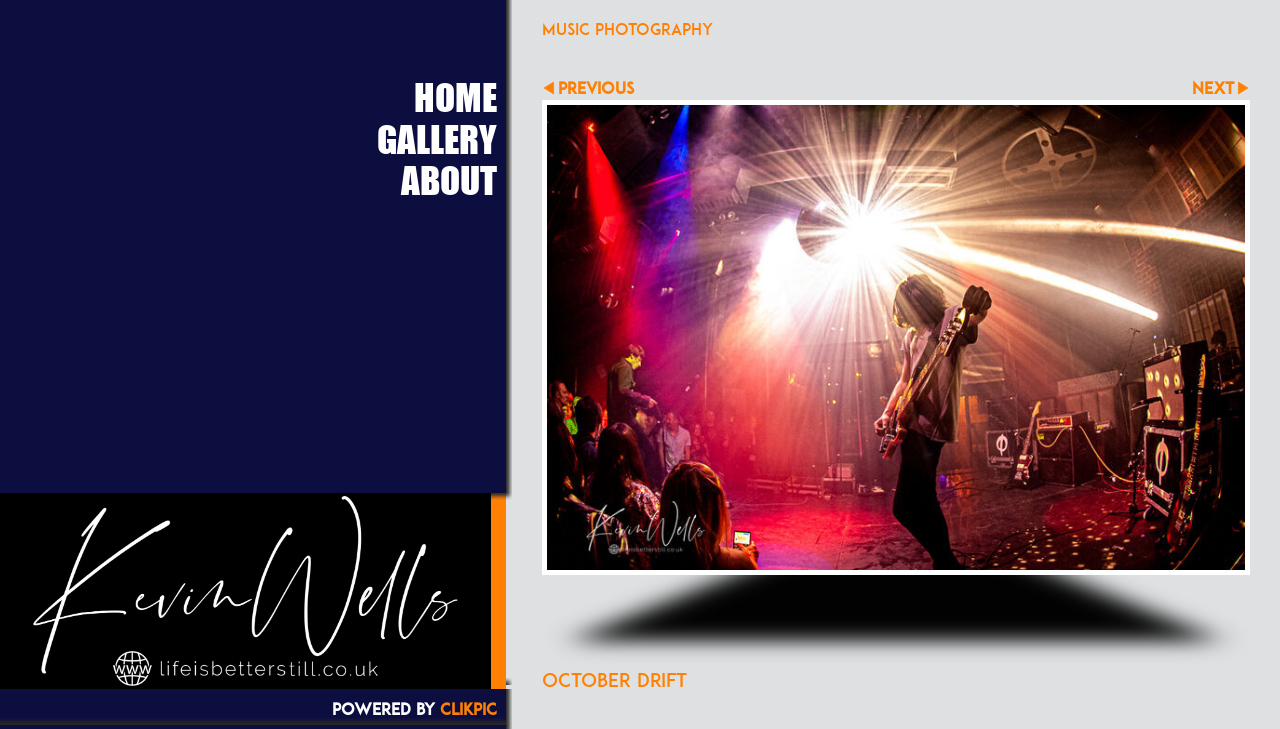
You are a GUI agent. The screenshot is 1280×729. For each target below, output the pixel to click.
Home (455, 97)
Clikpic (468, 709)
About (449, 180)
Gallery (437, 139)
